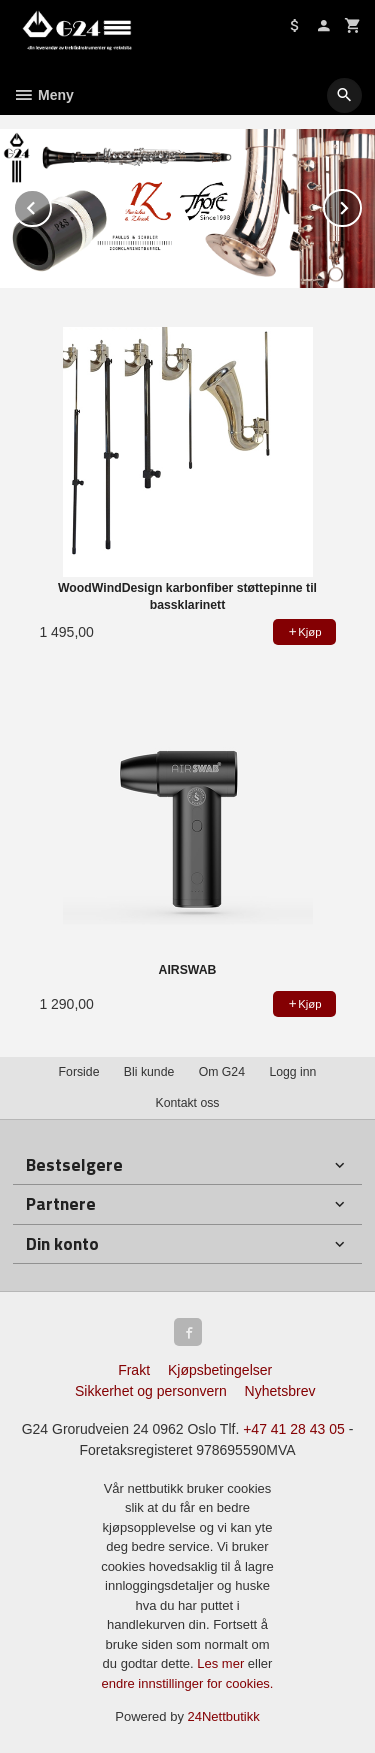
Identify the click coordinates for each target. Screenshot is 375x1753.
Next (361, 204)
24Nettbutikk (224, 1716)
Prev (51, 204)
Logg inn (292, 1072)
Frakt (134, 1370)
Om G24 (222, 1072)
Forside (79, 1072)
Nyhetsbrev (280, 1391)
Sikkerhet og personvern (151, 1391)
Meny (43, 95)
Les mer (222, 1663)
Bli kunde (149, 1072)
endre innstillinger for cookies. (188, 1683)
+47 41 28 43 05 (294, 1429)
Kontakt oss (187, 1103)
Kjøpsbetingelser (220, 1370)
